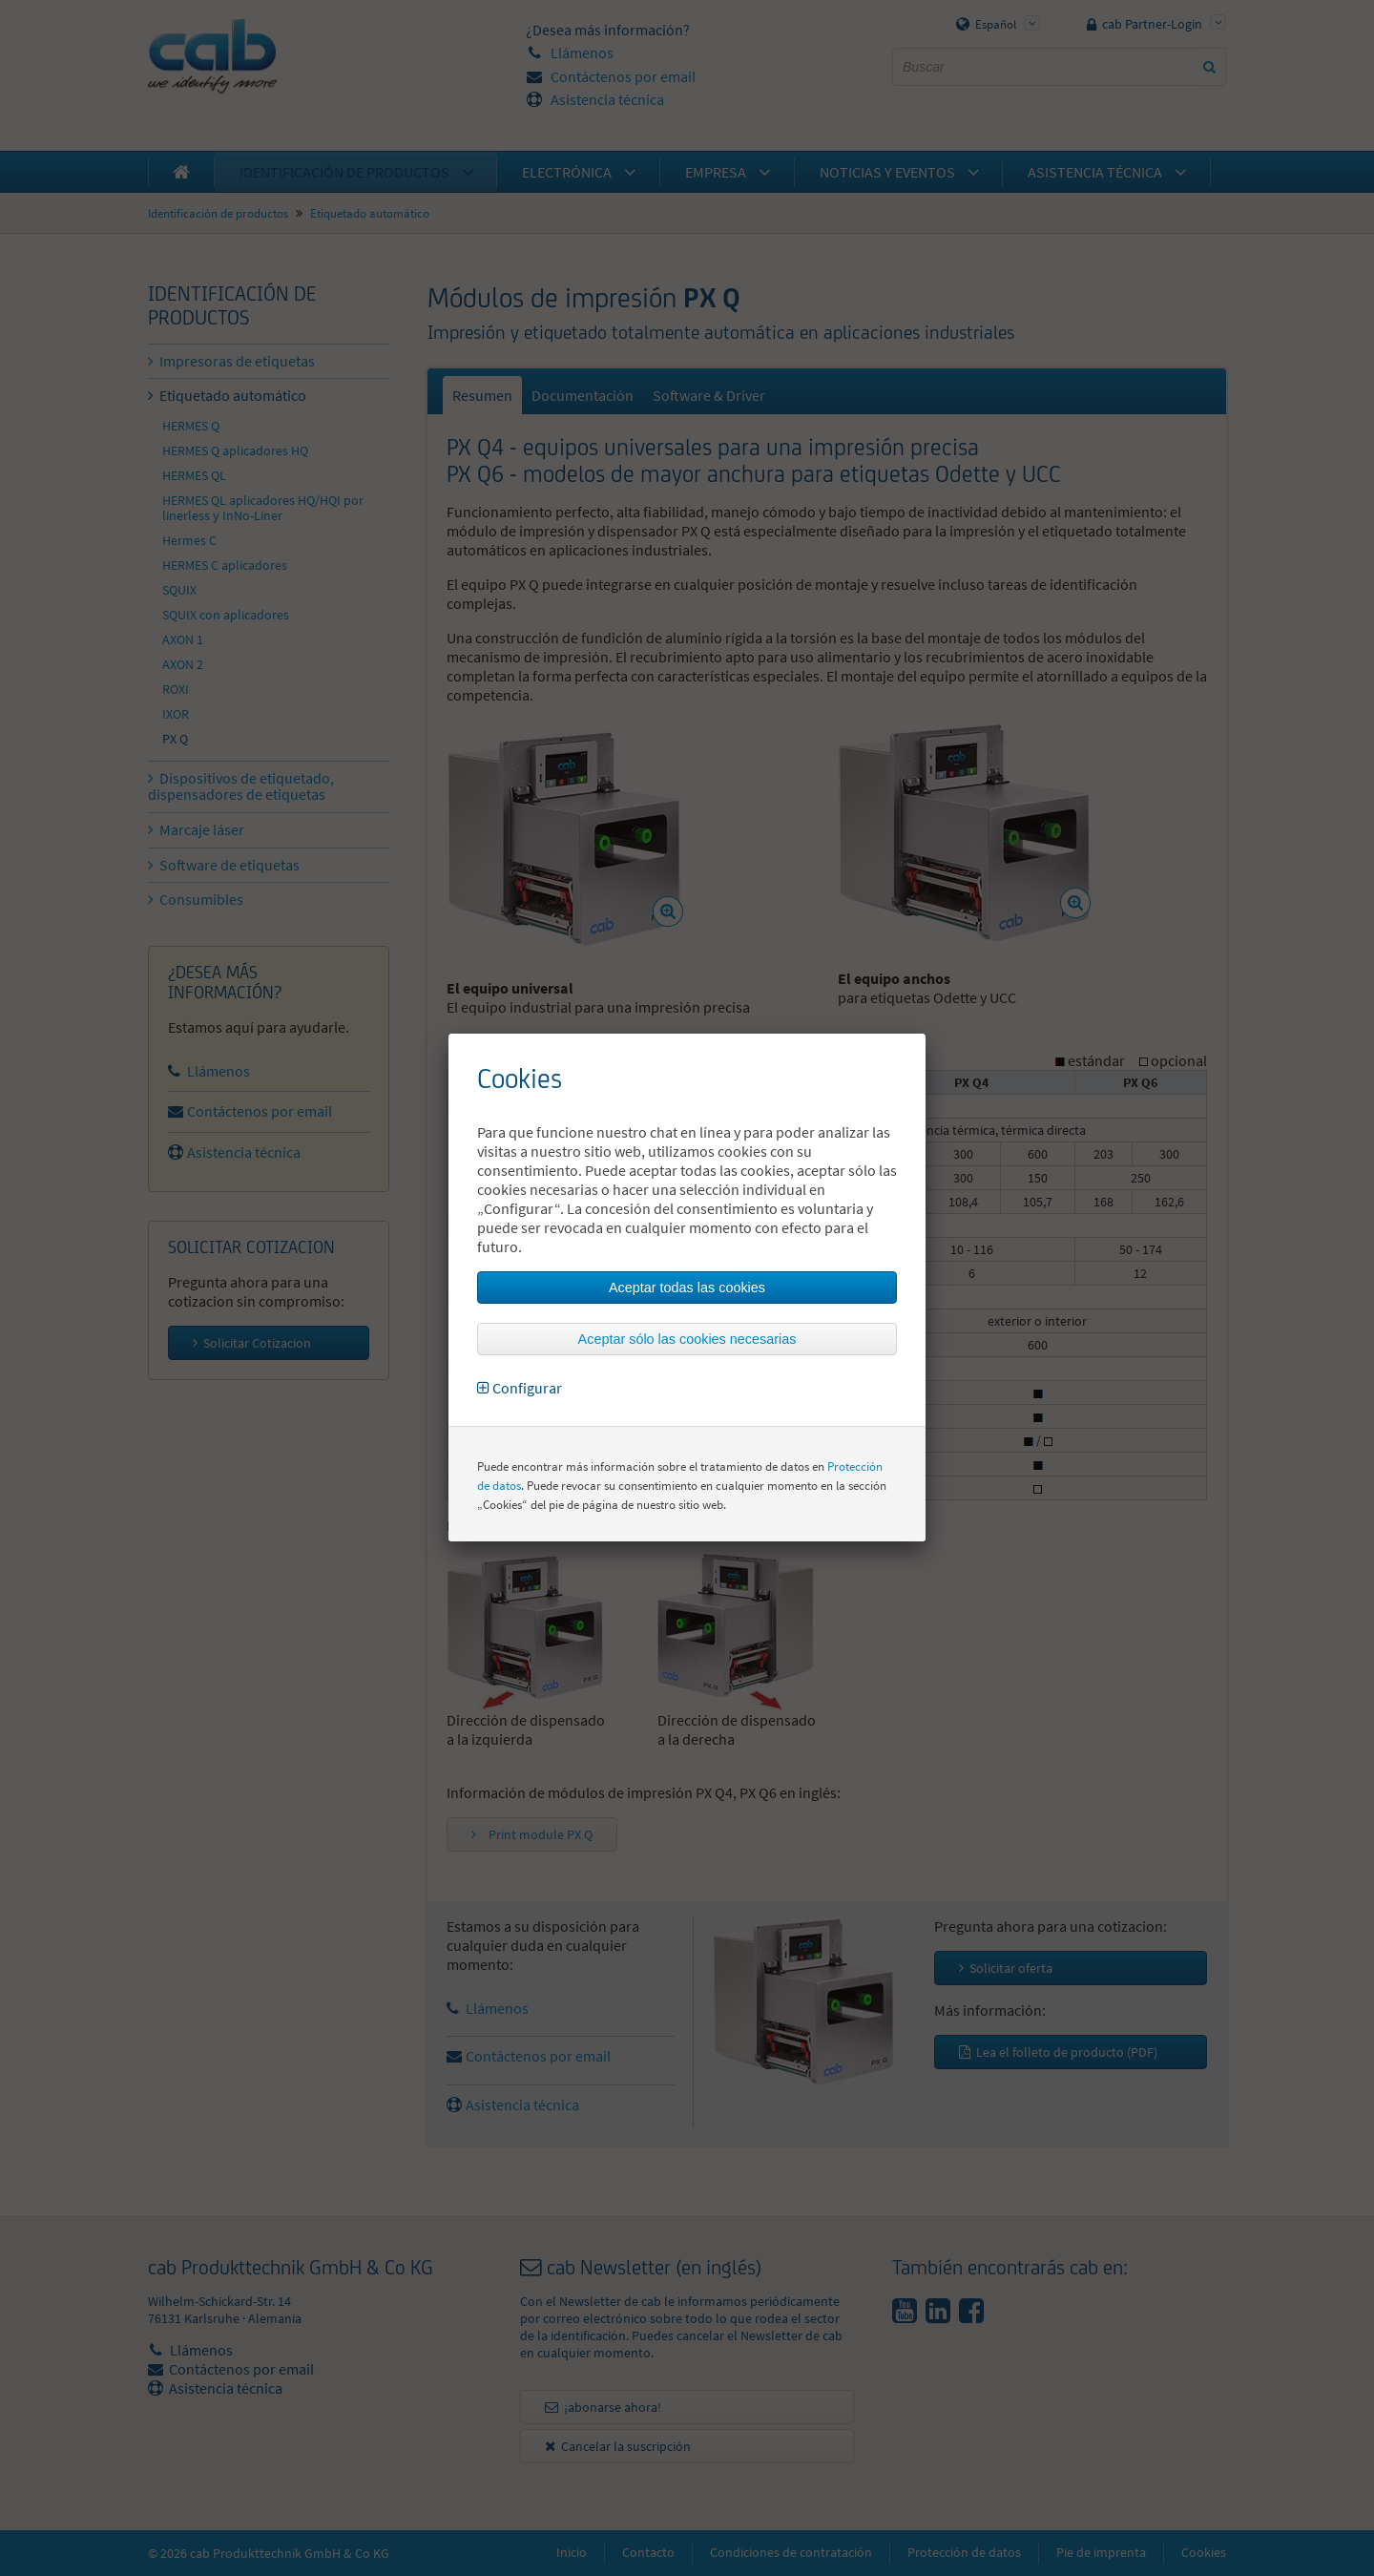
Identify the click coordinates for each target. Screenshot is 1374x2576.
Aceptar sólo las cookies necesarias (687, 1339)
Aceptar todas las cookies (687, 1287)
